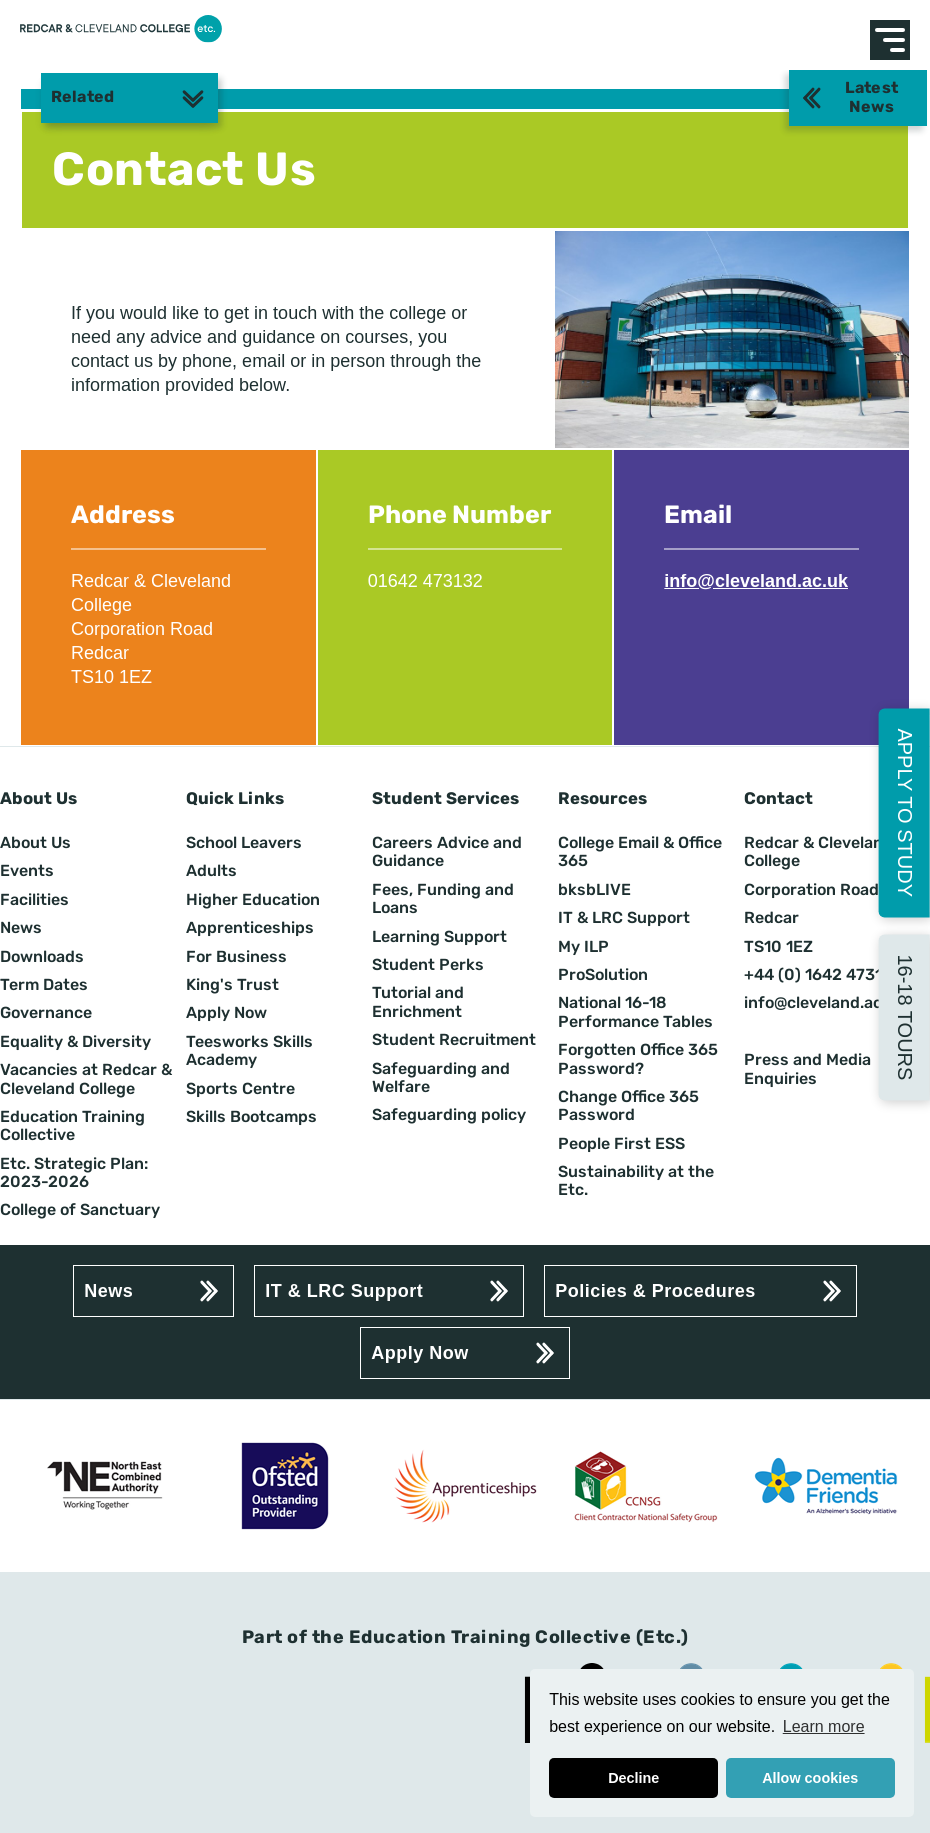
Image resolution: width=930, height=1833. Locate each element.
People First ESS (621, 1144)
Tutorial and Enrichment (418, 1002)
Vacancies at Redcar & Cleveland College (86, 1079)
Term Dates (44, 985)
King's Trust (232, 985)
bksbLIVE (594, 890)
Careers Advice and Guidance (447, 852)
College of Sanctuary (80, 1210)
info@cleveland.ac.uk (756, 581)
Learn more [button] (824, 1726)
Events (27, 871)
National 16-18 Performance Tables (635, 1012)
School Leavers (244, 843)
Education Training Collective (72, 1126)
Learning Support (439, 937)
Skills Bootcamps (251, 1117)
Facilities (34, 900)
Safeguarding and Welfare (441, 1078)
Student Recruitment (454, 1040)
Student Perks (428, 965)
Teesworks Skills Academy (249, 1051)
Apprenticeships (250, 928)
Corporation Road (811, 890)
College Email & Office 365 (640, 852)
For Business (236, 957)
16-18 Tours (905, 1017)
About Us (35, 843)
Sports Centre (240, 1089)
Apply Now (226, 1013)
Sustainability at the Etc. (636, 1181)
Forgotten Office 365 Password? (638, 1059)
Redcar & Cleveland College (818, 852)
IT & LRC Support (624, 918)
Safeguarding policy (449, 1115)
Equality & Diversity (75, 1042)
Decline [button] (633, 1778)
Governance (46, 1013)
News (21, 928)
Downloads (42, 957)
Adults (211, 871)
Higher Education (253, 900)
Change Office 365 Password (628, 1106)
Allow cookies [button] (810, 1778)
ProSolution (603, 975)
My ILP (583, 947)
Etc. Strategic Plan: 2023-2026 (74, 1173)
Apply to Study (905, 812)
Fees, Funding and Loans (443, 899)
